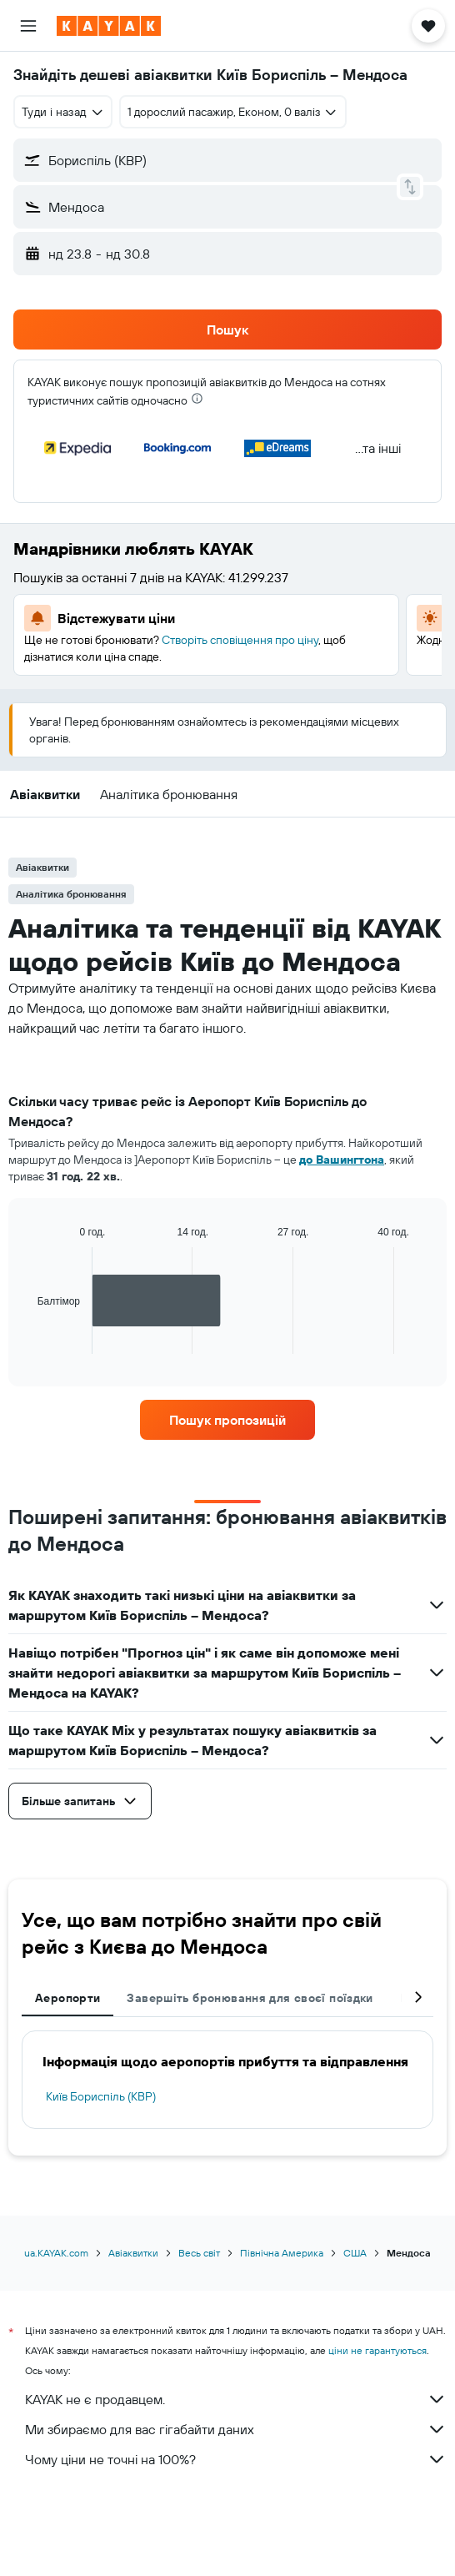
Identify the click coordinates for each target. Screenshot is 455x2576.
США (355, 2252)
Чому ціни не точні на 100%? (236, 2459)
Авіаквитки (133, 2252)
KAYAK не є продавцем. (236, 2399)
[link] (227, 1420)
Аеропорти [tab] (67, 1997)
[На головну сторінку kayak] (109, 26)
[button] (28, 26)
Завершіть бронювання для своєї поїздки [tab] (249, 1997)
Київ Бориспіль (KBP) (101, 2096)
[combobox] (62, 111)
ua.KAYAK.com (56, 2252)
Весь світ (199, 2252)
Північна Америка (281, 2252)
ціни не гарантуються (377, 2350)
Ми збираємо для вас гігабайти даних (236, 2429)
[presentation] (197, 398)
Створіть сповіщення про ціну (240, 639)
